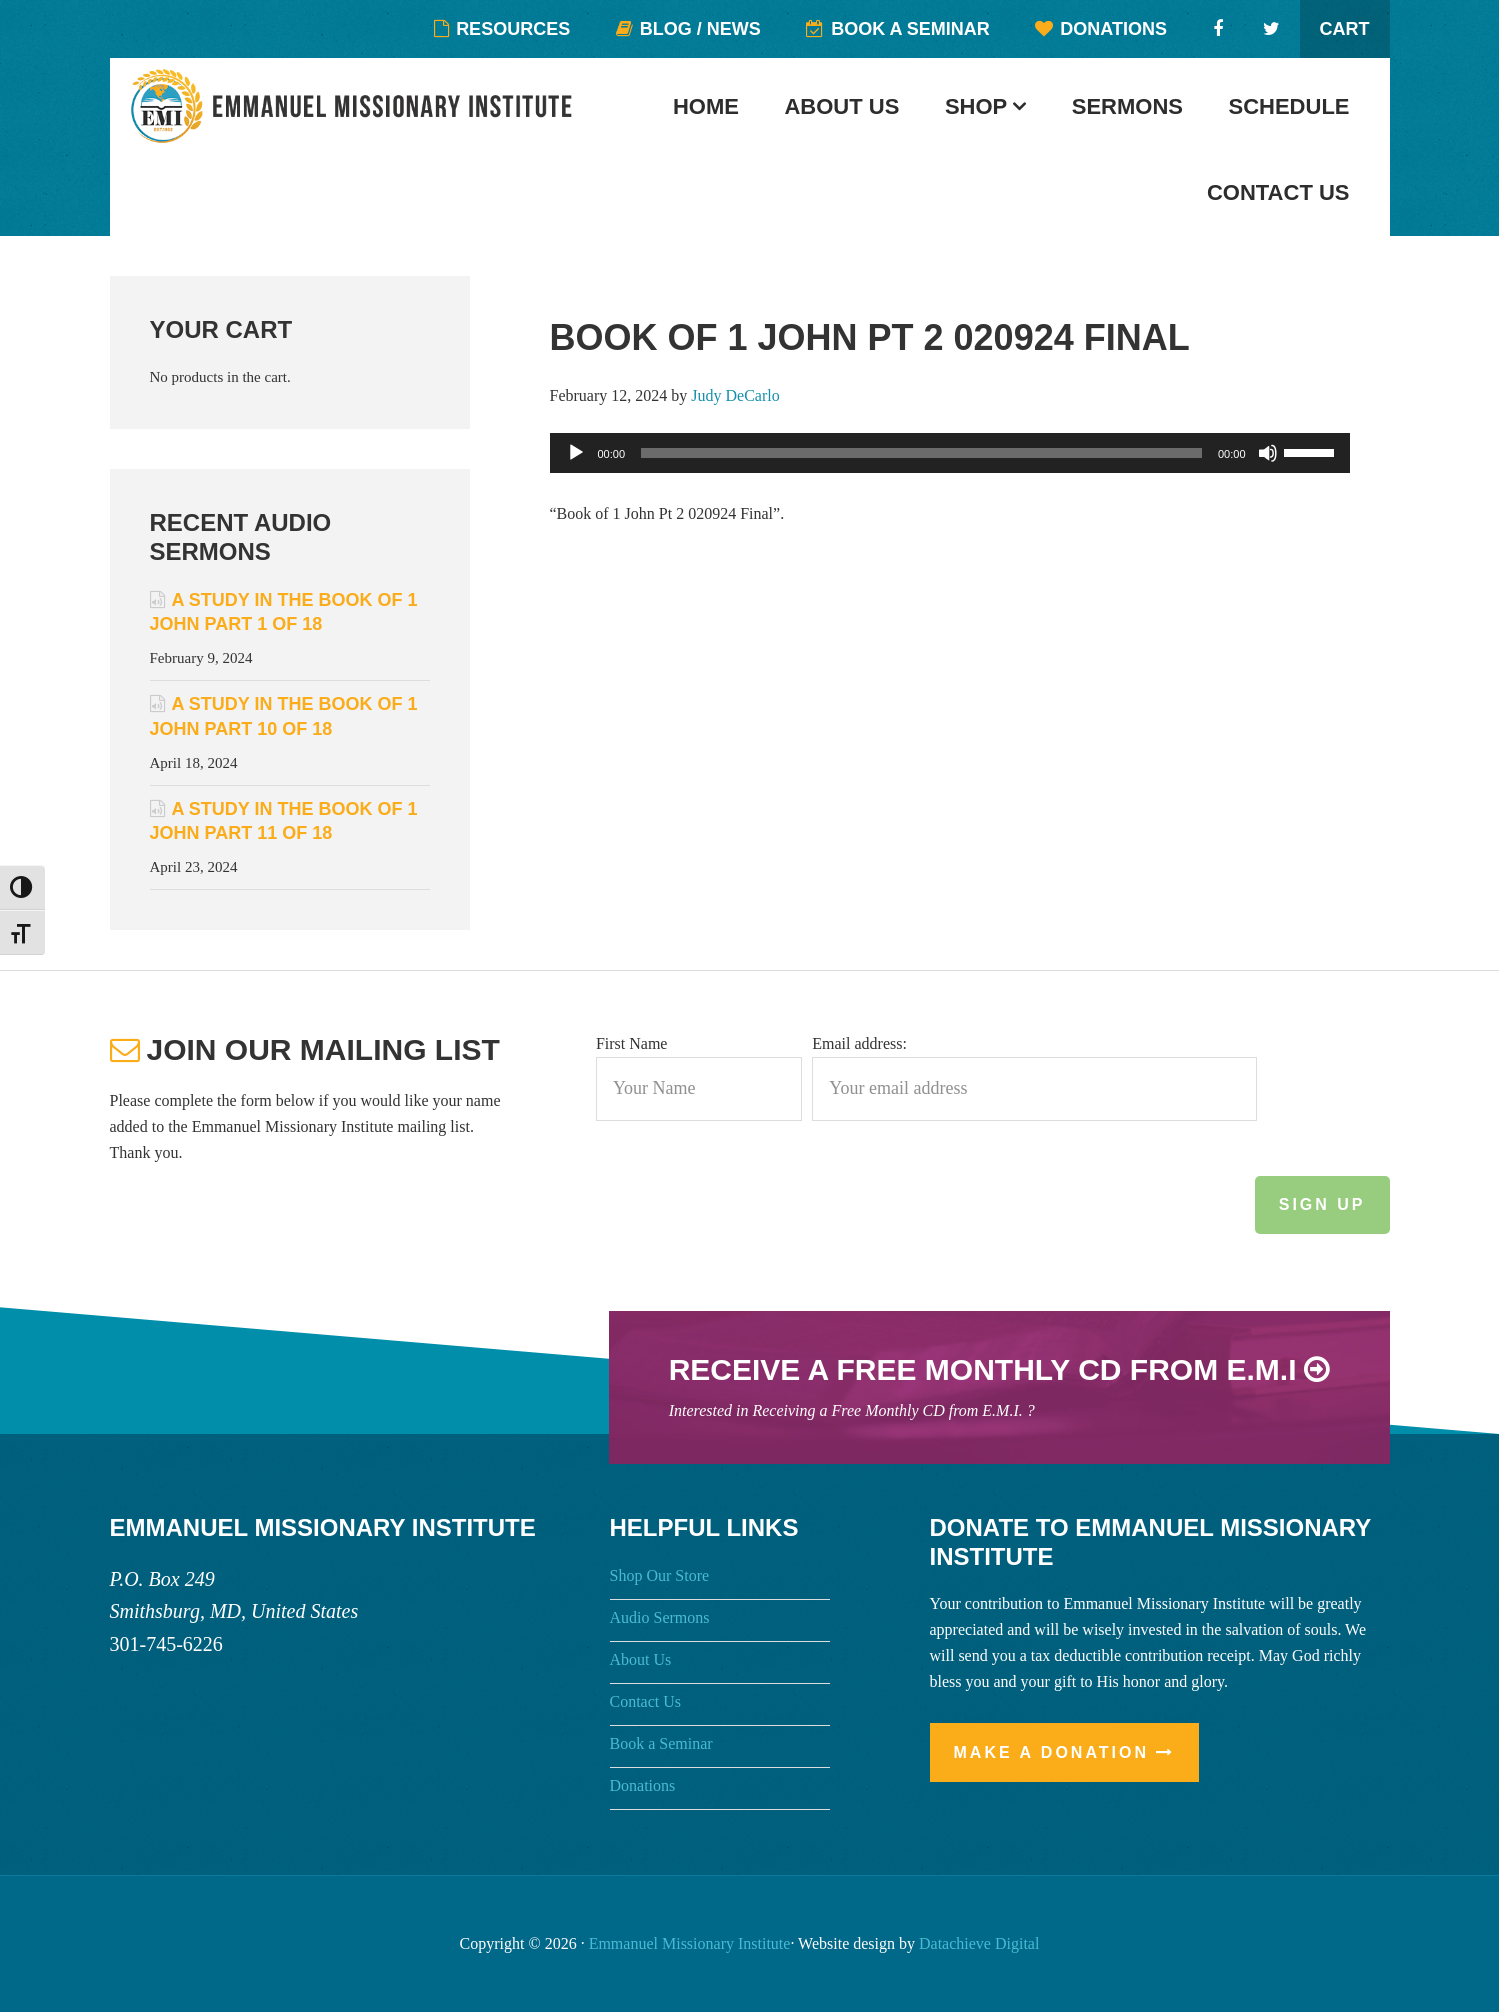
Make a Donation (1052, 1752)
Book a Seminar (661, 1743)
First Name (632, 1043)
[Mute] (1268, 453)
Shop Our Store (660, 1575)
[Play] (576, 453)
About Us (641, 1659)
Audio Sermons (660, 1617)
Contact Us (646, 1701)
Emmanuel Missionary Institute (355, 106)
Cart (1345, 29)
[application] (950, 453)
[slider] (921, 453)
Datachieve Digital (979, 1943)
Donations (643, 1785)
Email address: (859, 1043)
